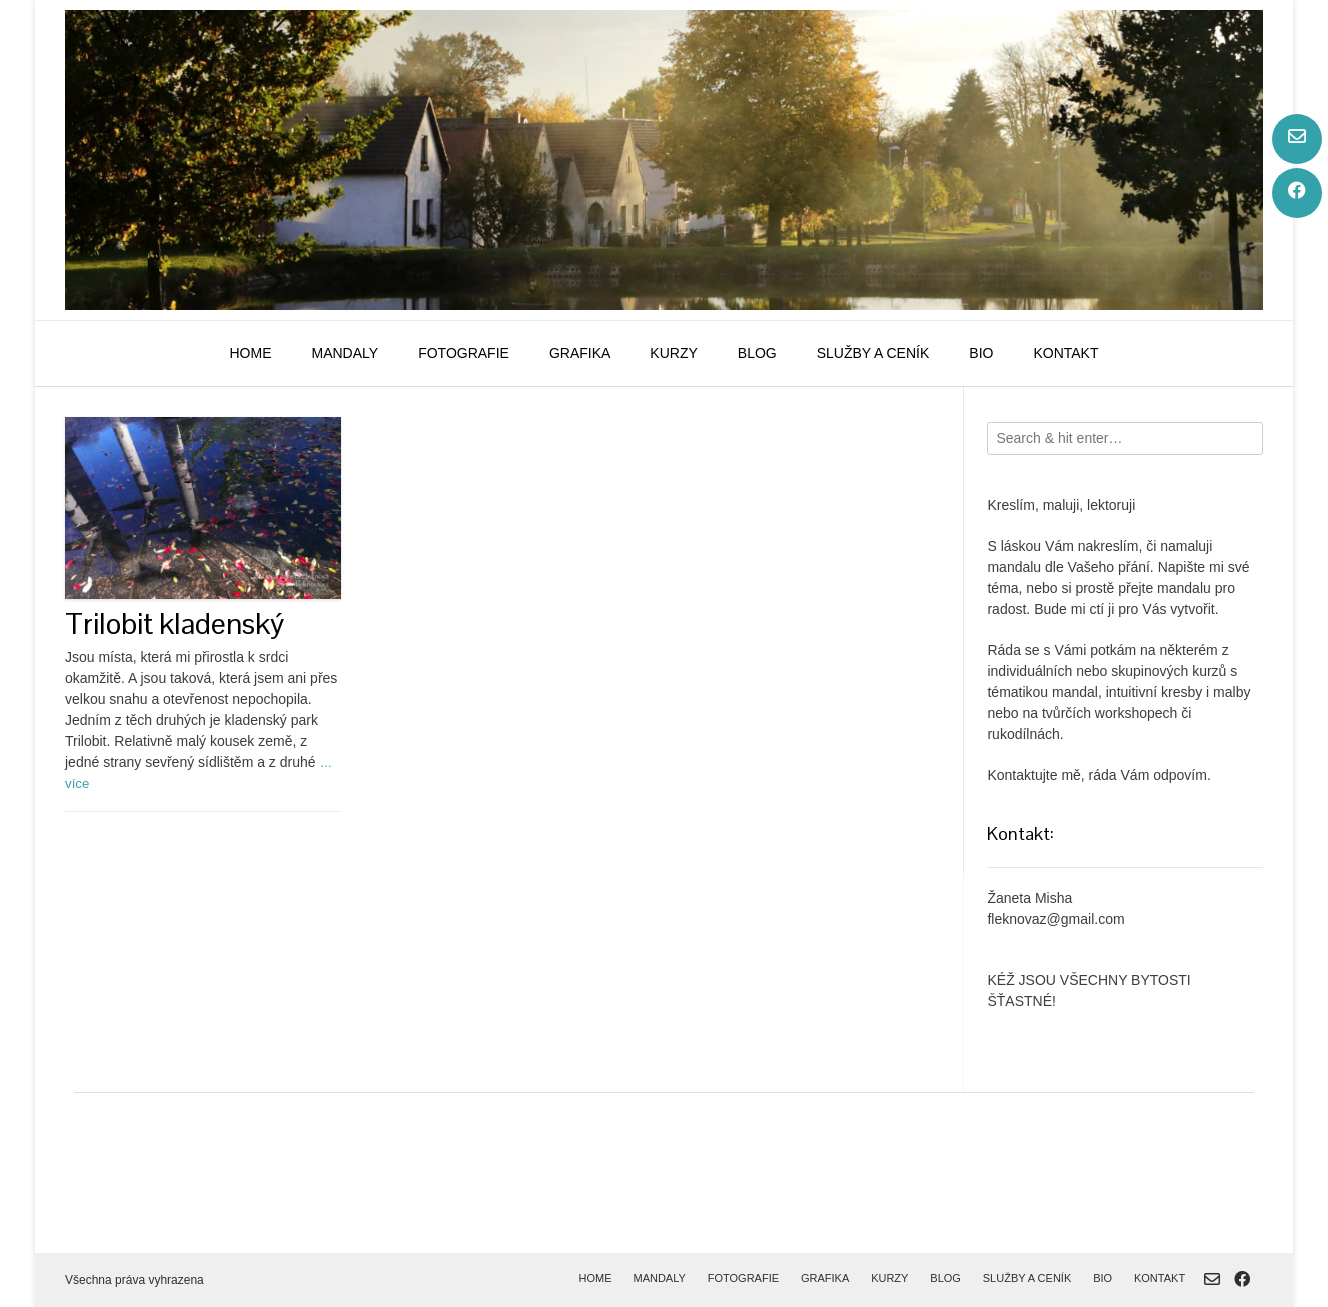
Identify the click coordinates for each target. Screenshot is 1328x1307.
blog (757, 353)
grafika (579, 353)
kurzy (673, 353)
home (250, 353)
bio (981, 353)
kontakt (1065, 353)
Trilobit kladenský (174, 623)
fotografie (463, 353)
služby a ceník (873, 353)
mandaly (344, 353)
